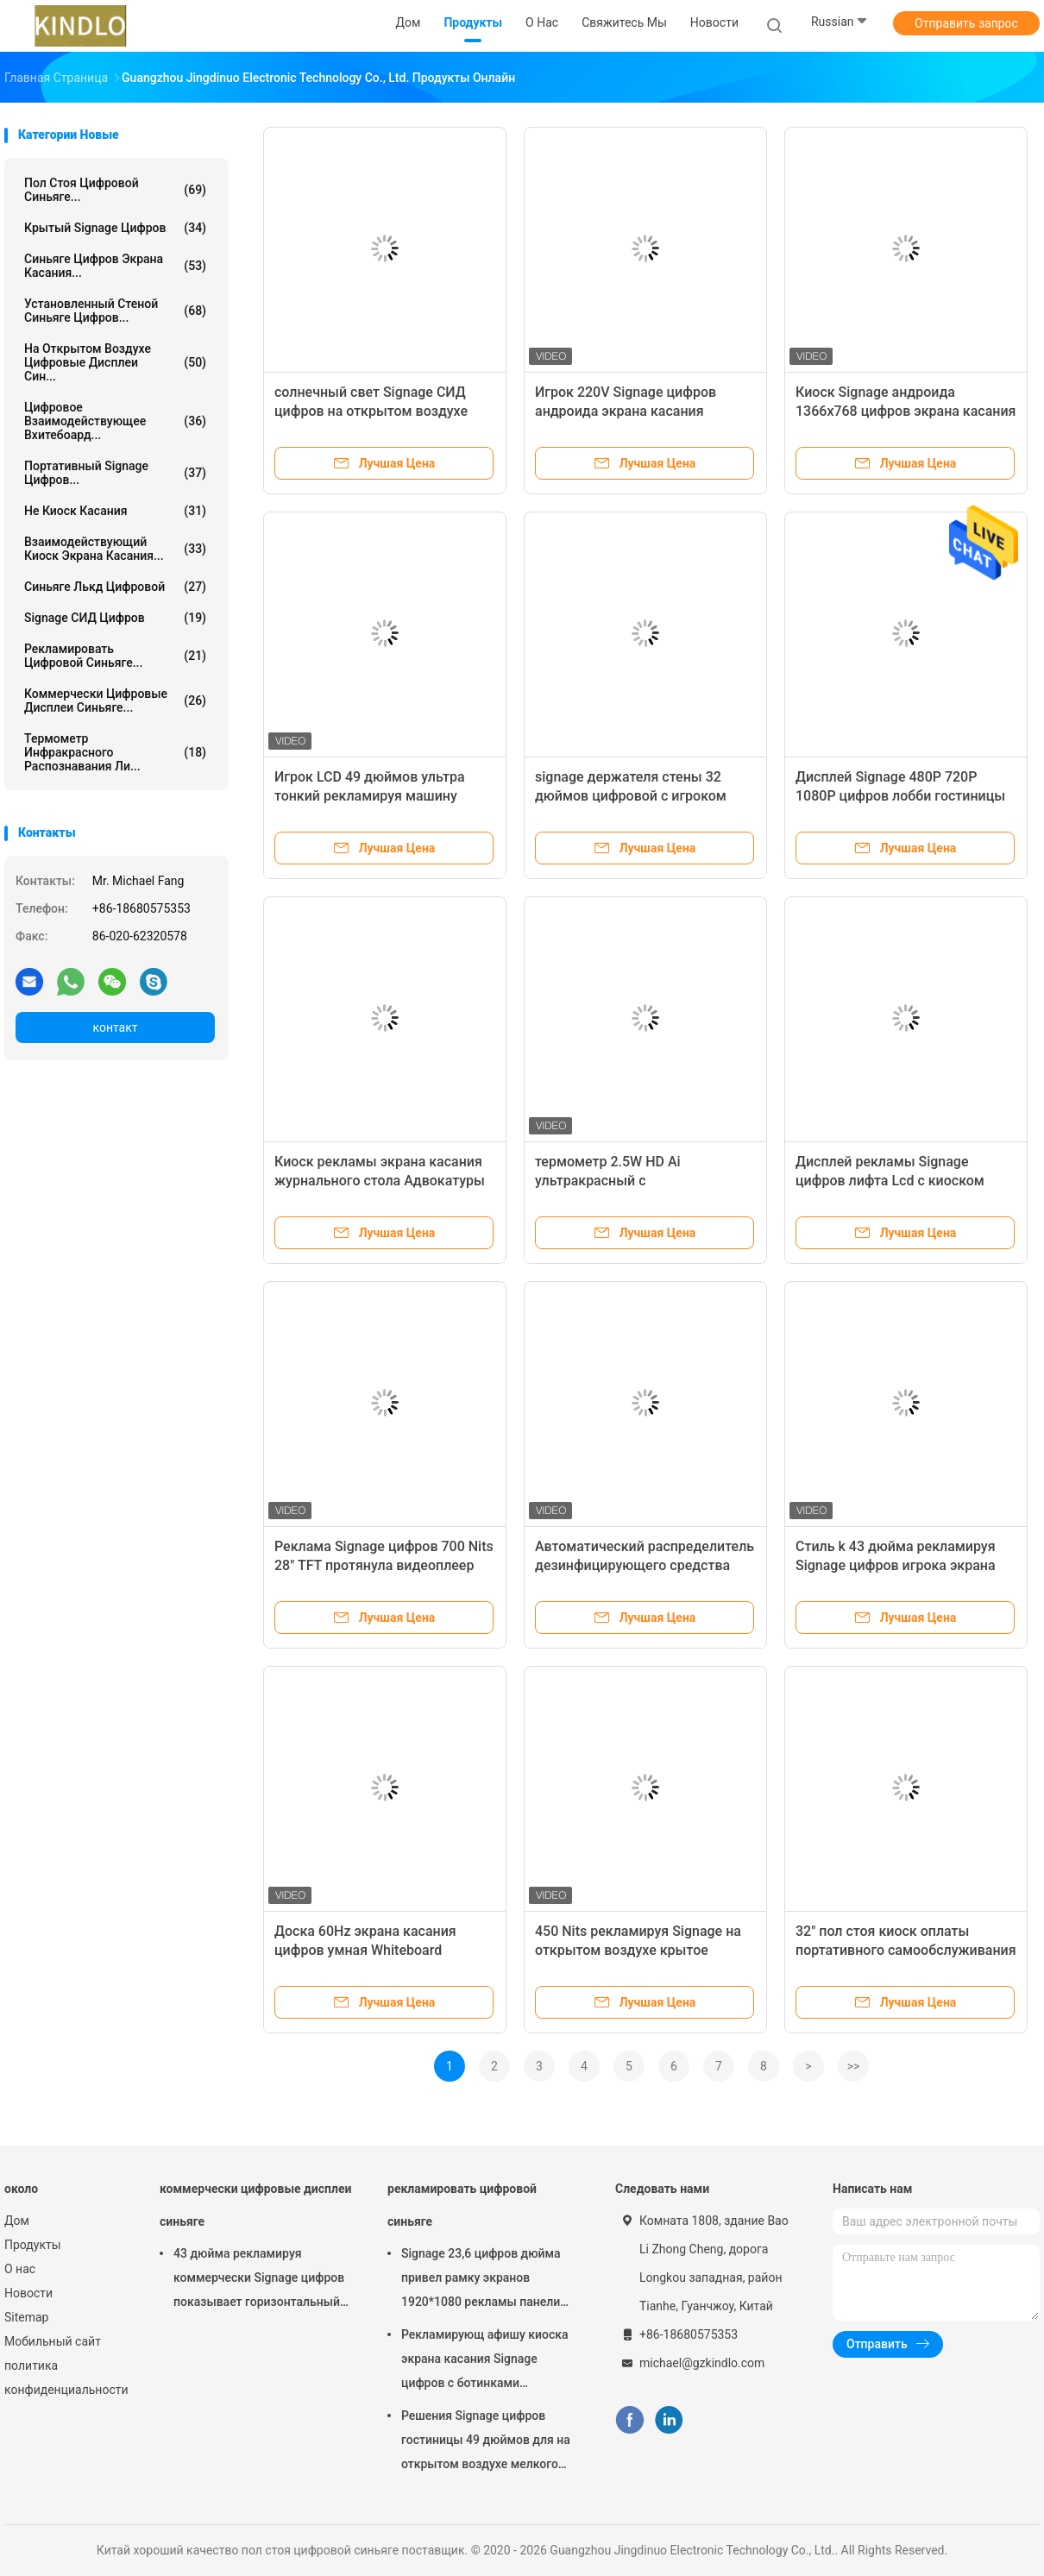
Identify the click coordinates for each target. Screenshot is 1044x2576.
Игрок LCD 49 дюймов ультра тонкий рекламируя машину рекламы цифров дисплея (369, 796)
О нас (19, 2269)
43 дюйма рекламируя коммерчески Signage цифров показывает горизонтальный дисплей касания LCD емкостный (258, 2280)
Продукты (32, 2245)
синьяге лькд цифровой (115, 586)
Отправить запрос (966, 23)
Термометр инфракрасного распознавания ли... (115, 752)
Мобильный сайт (52, 2341)
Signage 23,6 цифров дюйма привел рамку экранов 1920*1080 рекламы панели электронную (481, 2280)
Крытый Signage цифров (115, 227)
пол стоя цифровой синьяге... (115, 190)
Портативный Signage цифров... (115, 473)
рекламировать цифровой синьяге (462, 2205)
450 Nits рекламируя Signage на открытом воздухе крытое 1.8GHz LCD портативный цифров (643, 1950)
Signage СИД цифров (115, 617)
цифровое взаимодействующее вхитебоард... (115, 421)
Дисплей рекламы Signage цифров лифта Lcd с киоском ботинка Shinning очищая (890, 1180)
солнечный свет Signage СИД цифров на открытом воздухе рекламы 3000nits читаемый (371, 411)
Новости (28, 2293)
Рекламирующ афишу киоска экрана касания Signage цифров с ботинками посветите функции (485, 2361)
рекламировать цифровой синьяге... (115, 655)
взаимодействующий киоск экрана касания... (115, 548)
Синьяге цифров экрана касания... (115, 266)
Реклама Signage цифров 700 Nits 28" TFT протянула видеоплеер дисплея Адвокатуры (384, 1565)
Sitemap (26, 2317)
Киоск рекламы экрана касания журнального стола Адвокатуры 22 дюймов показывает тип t (379, 1180)
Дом (16, 2220)
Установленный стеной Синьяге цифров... (115, 310)
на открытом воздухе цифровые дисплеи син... (115, 362)
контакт (114, 1027)
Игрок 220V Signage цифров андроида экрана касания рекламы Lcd (625, 411)
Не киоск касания (115, 510)
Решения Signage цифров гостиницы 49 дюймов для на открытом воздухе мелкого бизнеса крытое (485, 2442)
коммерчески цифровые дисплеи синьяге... (115, 700)
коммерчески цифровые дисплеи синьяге (255, 2205)
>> (853, 2066)
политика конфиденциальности (64, 2378)
